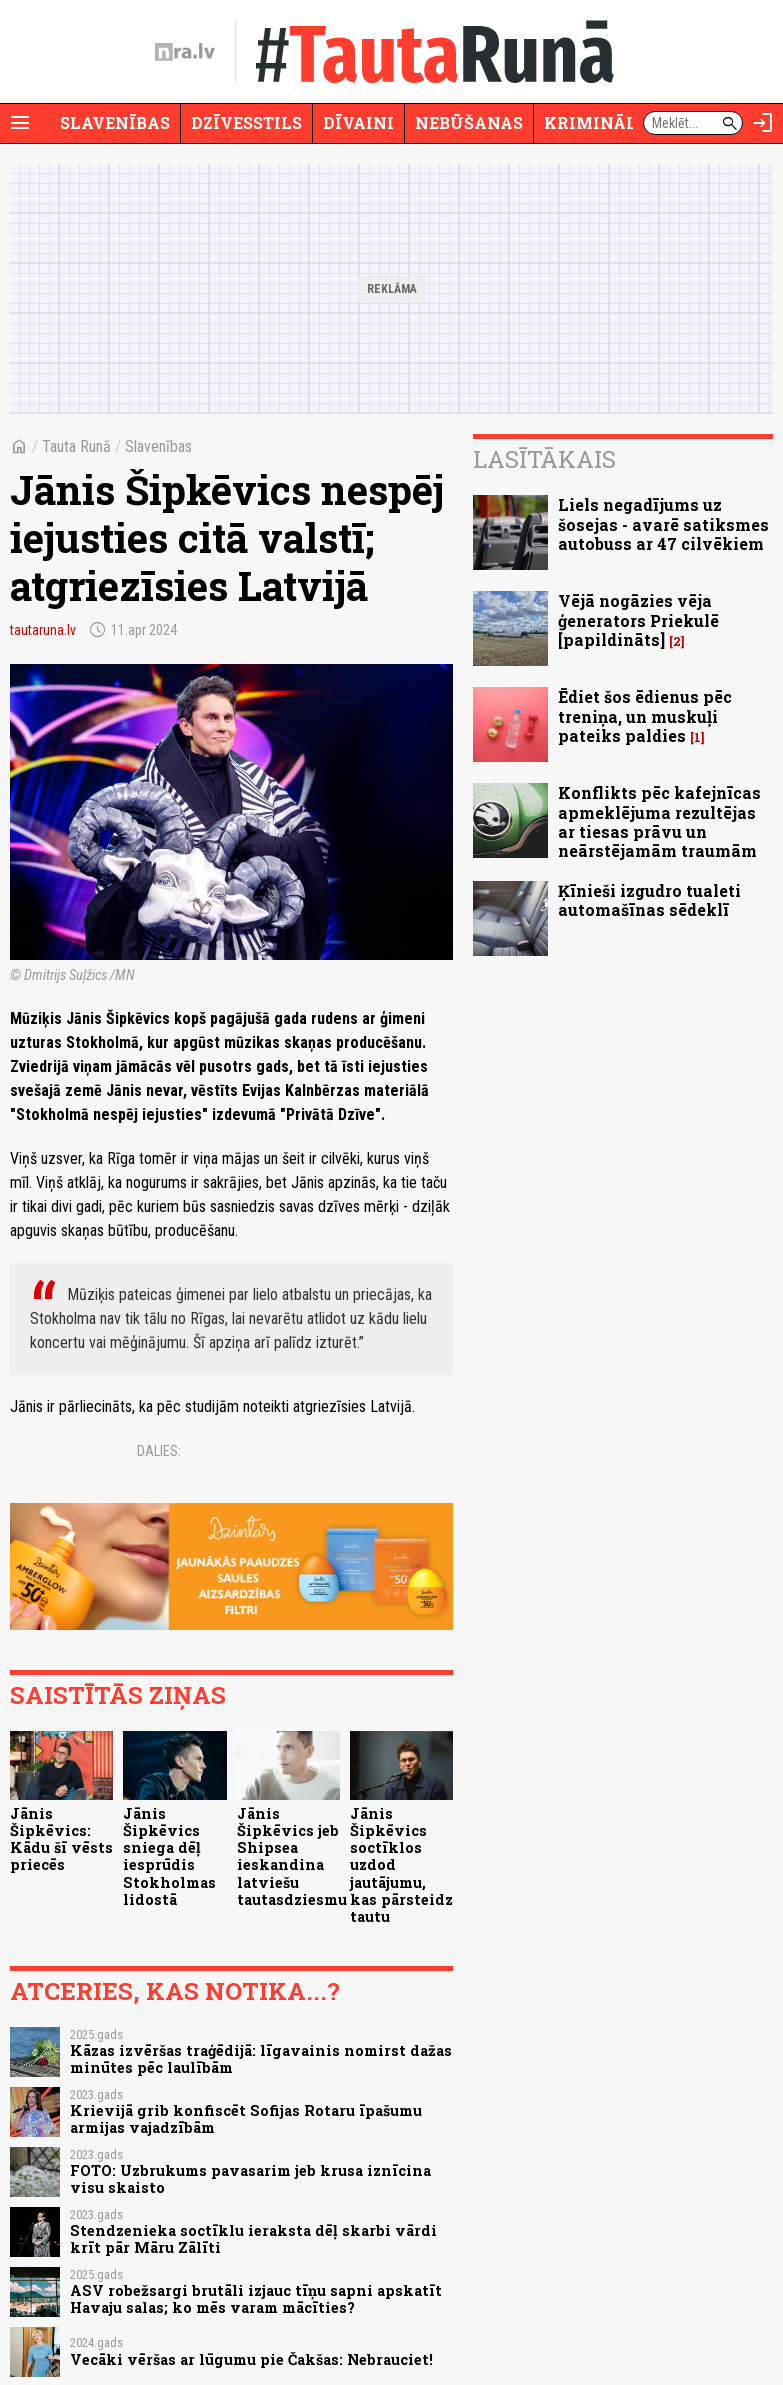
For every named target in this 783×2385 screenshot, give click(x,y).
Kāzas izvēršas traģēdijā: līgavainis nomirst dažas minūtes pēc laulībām (261, 2059)
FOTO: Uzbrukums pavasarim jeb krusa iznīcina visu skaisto (250, 2179)
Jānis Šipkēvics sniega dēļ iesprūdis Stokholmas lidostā (169, 1856)
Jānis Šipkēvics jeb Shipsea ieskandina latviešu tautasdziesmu (292, 1856)
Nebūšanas (469, 122)
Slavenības (115, 122)
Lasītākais (544, 459)
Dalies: (159, 1451)
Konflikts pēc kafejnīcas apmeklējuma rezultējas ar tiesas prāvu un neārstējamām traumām (659, 821)
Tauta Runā (76, 446)
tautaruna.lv (43, 630)
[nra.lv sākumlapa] (185, 52)
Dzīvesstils (246, 122)
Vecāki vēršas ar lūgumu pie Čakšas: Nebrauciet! (251, 2359)
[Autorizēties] (763, 123)
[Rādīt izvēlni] (20, 123)
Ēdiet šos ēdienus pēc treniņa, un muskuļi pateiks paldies (645, 715)
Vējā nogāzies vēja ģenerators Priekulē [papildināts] (638, 619)
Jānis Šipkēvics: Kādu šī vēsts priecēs (61, 1839)
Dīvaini (358, 122)
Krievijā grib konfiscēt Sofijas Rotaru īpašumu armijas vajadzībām (246, 2119)
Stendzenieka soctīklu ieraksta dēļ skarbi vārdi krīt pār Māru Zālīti (253, 2239)
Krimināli (594, 122)
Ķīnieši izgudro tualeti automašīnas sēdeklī (649, 900)
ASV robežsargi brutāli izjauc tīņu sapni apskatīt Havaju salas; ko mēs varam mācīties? (256, 2299)
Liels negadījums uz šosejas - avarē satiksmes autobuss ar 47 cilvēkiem (663, 523)
